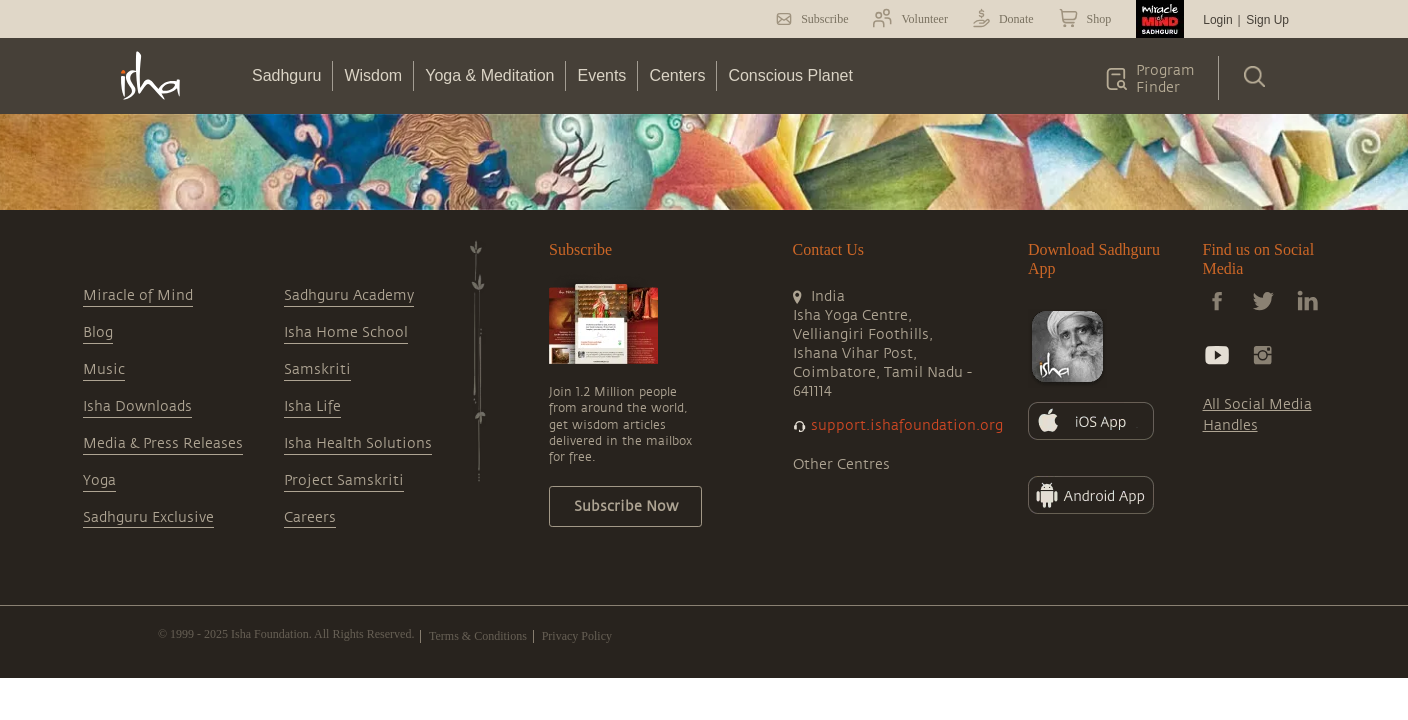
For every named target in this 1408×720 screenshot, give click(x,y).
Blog (98, 332)
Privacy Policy (577, 636)
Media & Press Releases (163, 443)
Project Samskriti (344, 480)
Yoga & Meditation (489, 75)
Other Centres (841, 464)
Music (104, 369)
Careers (310, 517)
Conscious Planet (790, 75)
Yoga (99, 480)
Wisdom (373, 75)
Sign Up (1267, 20)
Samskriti (317, 369)
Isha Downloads (137, 406)
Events (601, 75)
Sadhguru (286, 75)
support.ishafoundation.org (907, 425)
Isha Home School (346, 332)
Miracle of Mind (138, 295)
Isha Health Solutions (358, 443)
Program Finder (1165, 79)
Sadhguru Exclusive (148, 517)
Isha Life (312, 406)
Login (1217, 20)
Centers (677, 75)
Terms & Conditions (478, 636)
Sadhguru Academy (349, 295)
